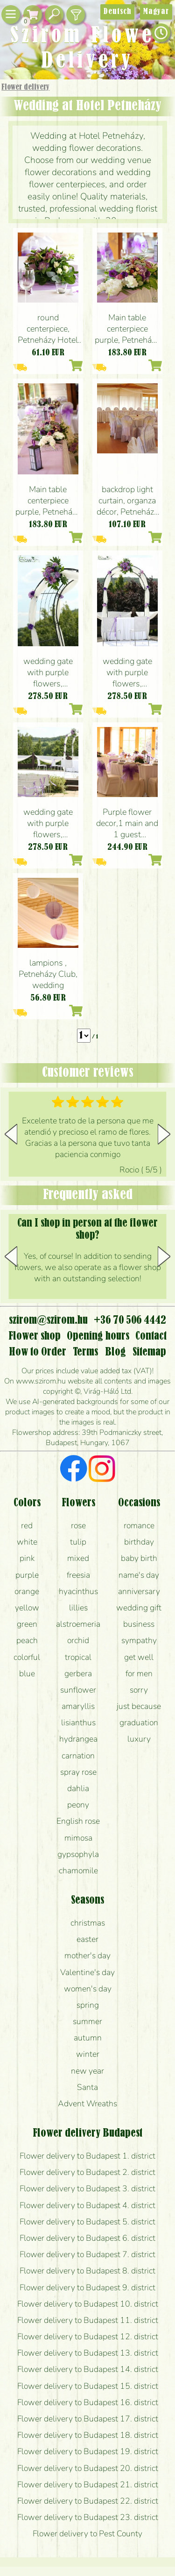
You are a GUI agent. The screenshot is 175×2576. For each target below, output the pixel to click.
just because (139, 1706)
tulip (78, 1541)
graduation (138, 1722)
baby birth (139, 1558)
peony (78, 1804)
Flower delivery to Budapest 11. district (87, 2320)
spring (88, 2005)
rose (78, 1525)
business (138, 1624)
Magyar (156, 11)
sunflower (78, 1689)
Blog (115, 1352)
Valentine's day (87, 1972)
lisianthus (78, 1722)
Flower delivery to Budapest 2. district (87, 2172)
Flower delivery (25, 87)
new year (87, 2070)
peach (27, 1640)
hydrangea (78, 1738)
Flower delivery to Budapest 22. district (87, 2500)
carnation (78, 1755)
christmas (87, 1922)
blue (27, 1673)
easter (87, 1939)
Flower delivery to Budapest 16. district (87, 2402)
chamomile (78, 1870)
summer (87, 2021)
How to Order (37, 1352)
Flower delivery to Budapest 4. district (87, 2205)
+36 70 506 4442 (130, 1320)
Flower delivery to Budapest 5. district (87, 2221)
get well (139, 1657)
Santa (87, 2087)
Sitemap (149, 1352)
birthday (139, 1541)
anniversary (139, 1591)
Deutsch (117, 11)
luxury (139, 1738)
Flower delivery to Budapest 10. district (87, 2303)
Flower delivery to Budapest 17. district (87, 2418)
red (27, 1525)
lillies (78, 1607)
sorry (139, 1689)
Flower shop (34, 1336)
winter (87, 2054)
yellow (27, 1607)
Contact (151, 1336)
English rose (78, 1821)
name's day (139, 1575)
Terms (85, 1352)
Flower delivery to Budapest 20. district (87, 2468)
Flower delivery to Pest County (87, 2533)
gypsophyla (78, 1854)
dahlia (78, 1788)
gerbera (78, 1673)
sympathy (139, 1640)
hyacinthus (78, 1591)
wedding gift (138, 1607)
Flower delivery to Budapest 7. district (87, 2254)
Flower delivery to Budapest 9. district (87, 2287)
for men (139, 1673)
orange (26, 1591)
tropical (78, 1657)
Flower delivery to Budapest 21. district (87, 2484)
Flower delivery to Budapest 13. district (87, 2352)
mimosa (78, 1837)
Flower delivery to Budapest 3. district (87, 2188)
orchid (78, 1640)
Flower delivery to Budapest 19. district (87, 2451)
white (27, 1541)
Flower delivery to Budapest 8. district (87, 2270)
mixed (78, 1558)
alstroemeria (78, 1624)
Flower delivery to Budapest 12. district (87, 2336)
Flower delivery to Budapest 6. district (87, 2238)
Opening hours (98, 1336)
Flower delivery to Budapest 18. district (87, 2435)
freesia (78, 1575)
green (27, 1624)
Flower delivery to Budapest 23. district (87, 2517)
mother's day (87, 1955)
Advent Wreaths (87, 2103)
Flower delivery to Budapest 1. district (87, 2155)
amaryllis (78, 1706)
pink (27, 1558)
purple (27, 1575)
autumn (88, 2037)
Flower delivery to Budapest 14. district (87, 2369)
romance (139, 1525)
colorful (27, 1657)
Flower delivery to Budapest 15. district (87, 2386)
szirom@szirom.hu (48, 1320)
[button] (164, 1134)
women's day (88, 1988)
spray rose (78, 1772)
